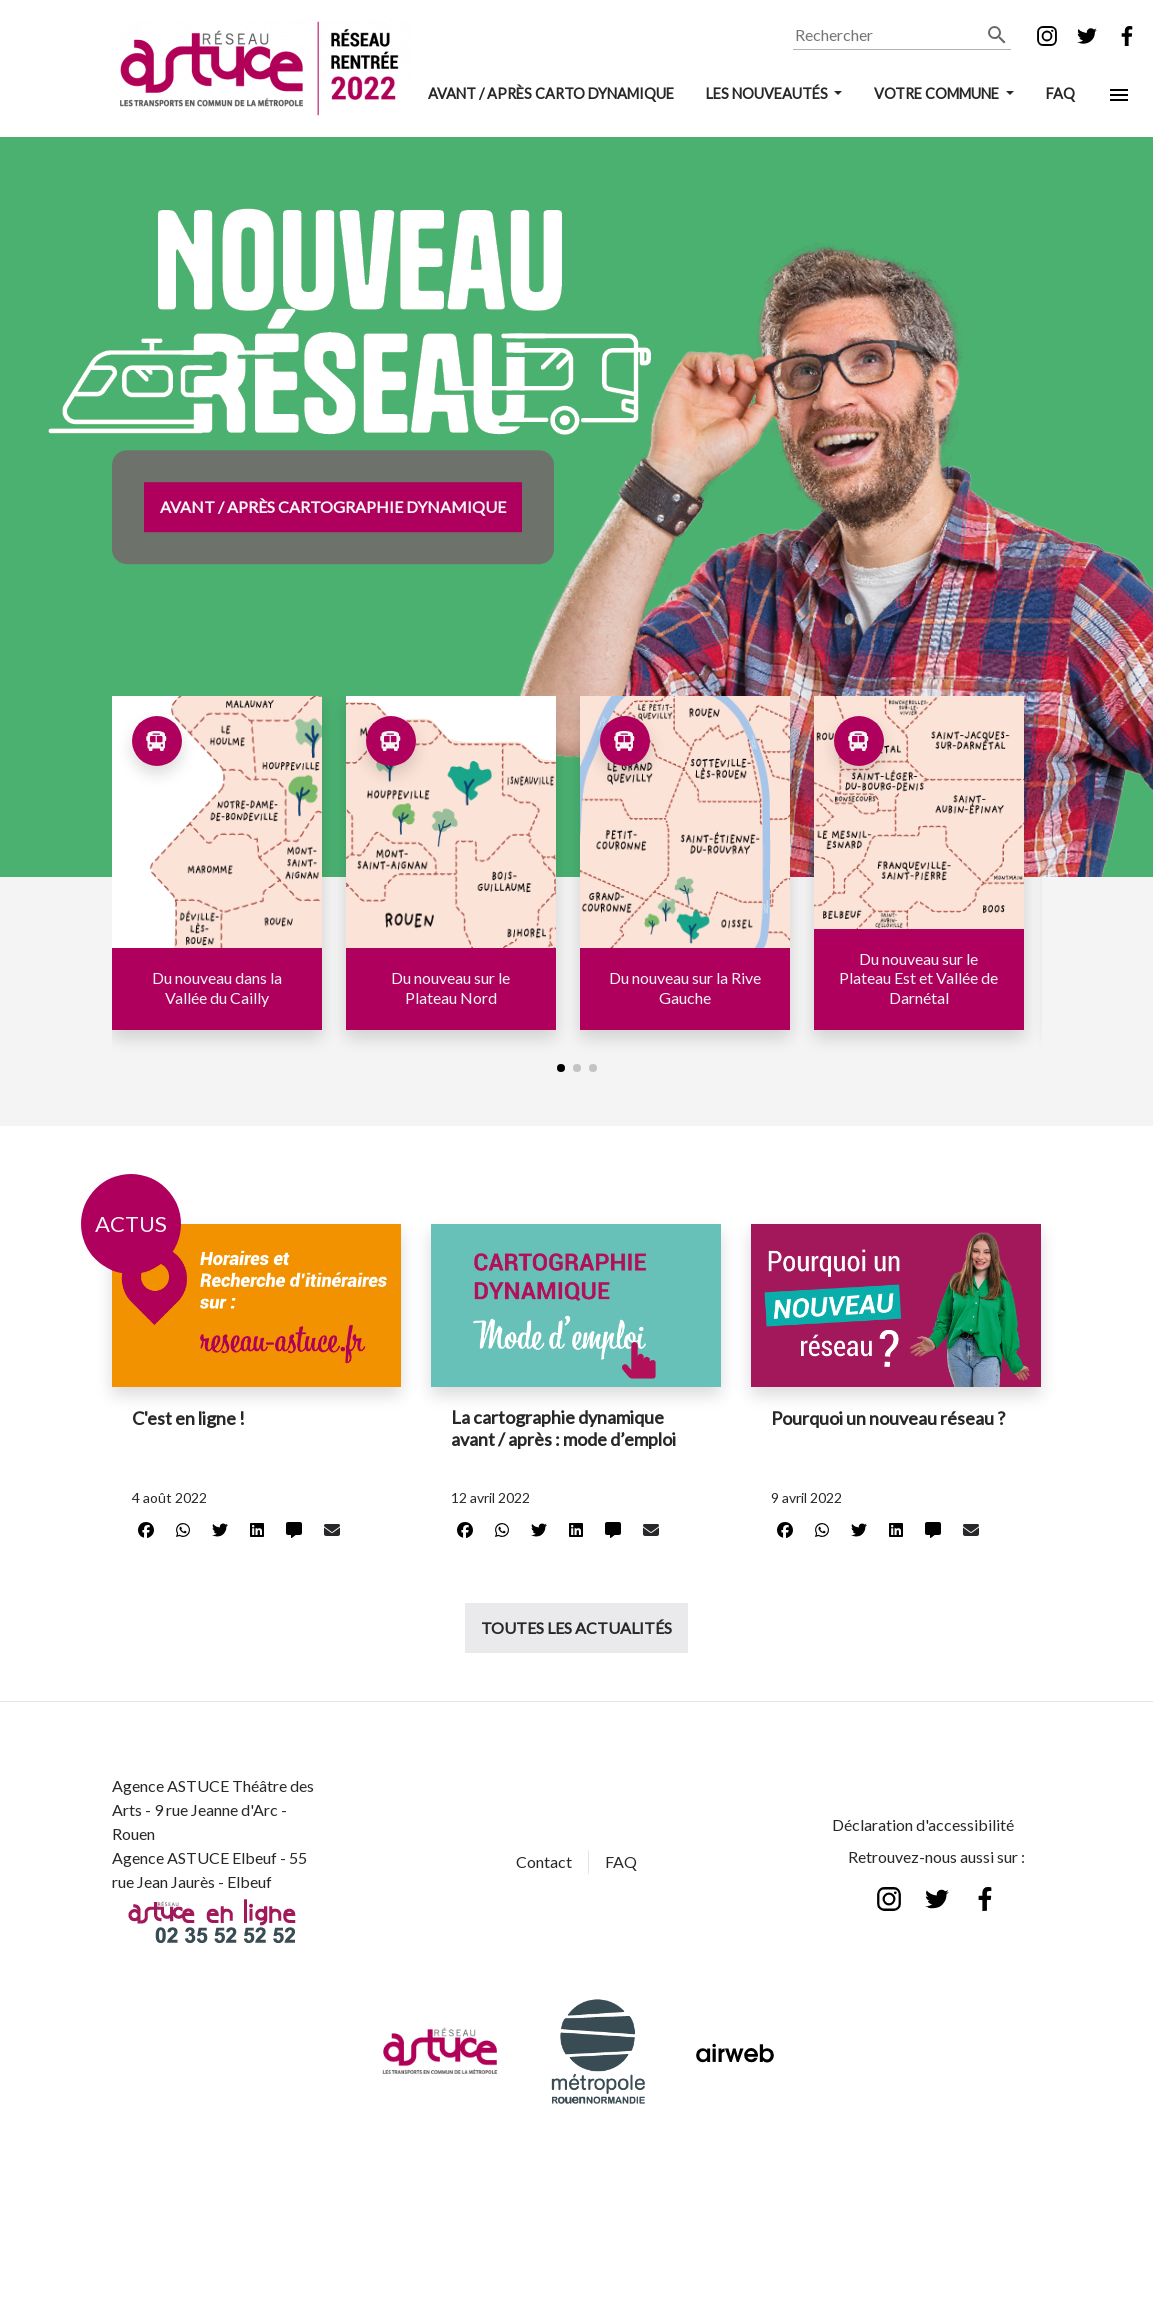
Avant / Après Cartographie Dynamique (333, 506)
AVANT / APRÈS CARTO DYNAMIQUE (551, 93)
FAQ (1060, 93)
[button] (561, 1068)
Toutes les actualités (576, 1627)
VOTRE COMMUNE (938, 93)
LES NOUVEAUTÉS (768, 93)
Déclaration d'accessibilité (923, 1824)
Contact (544, 1861)
